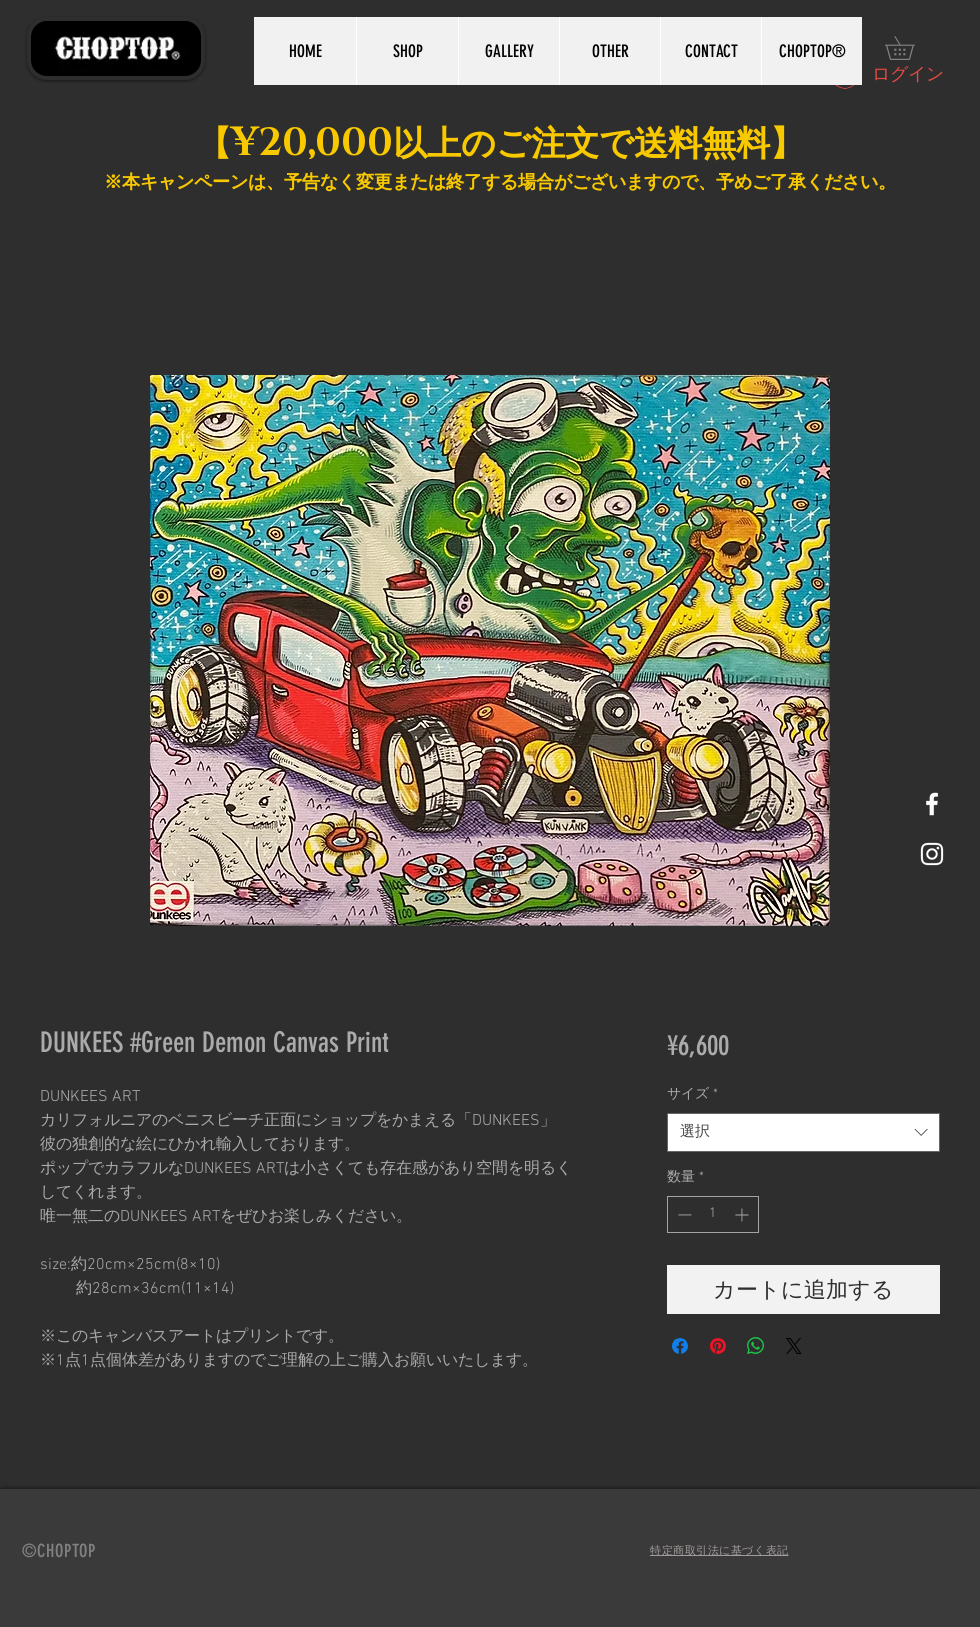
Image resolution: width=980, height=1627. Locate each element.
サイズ (692, 1094)
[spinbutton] (713, 1214)
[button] (911, 48)
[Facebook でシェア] (680, 1346)
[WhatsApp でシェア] (756, 1346)
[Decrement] (682, 1214)
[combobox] (803, 1132)
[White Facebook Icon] (932, 804)
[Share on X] (794, 1346)
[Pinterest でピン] (718, 1346)
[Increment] (743, 1214)
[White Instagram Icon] (932, 854)
